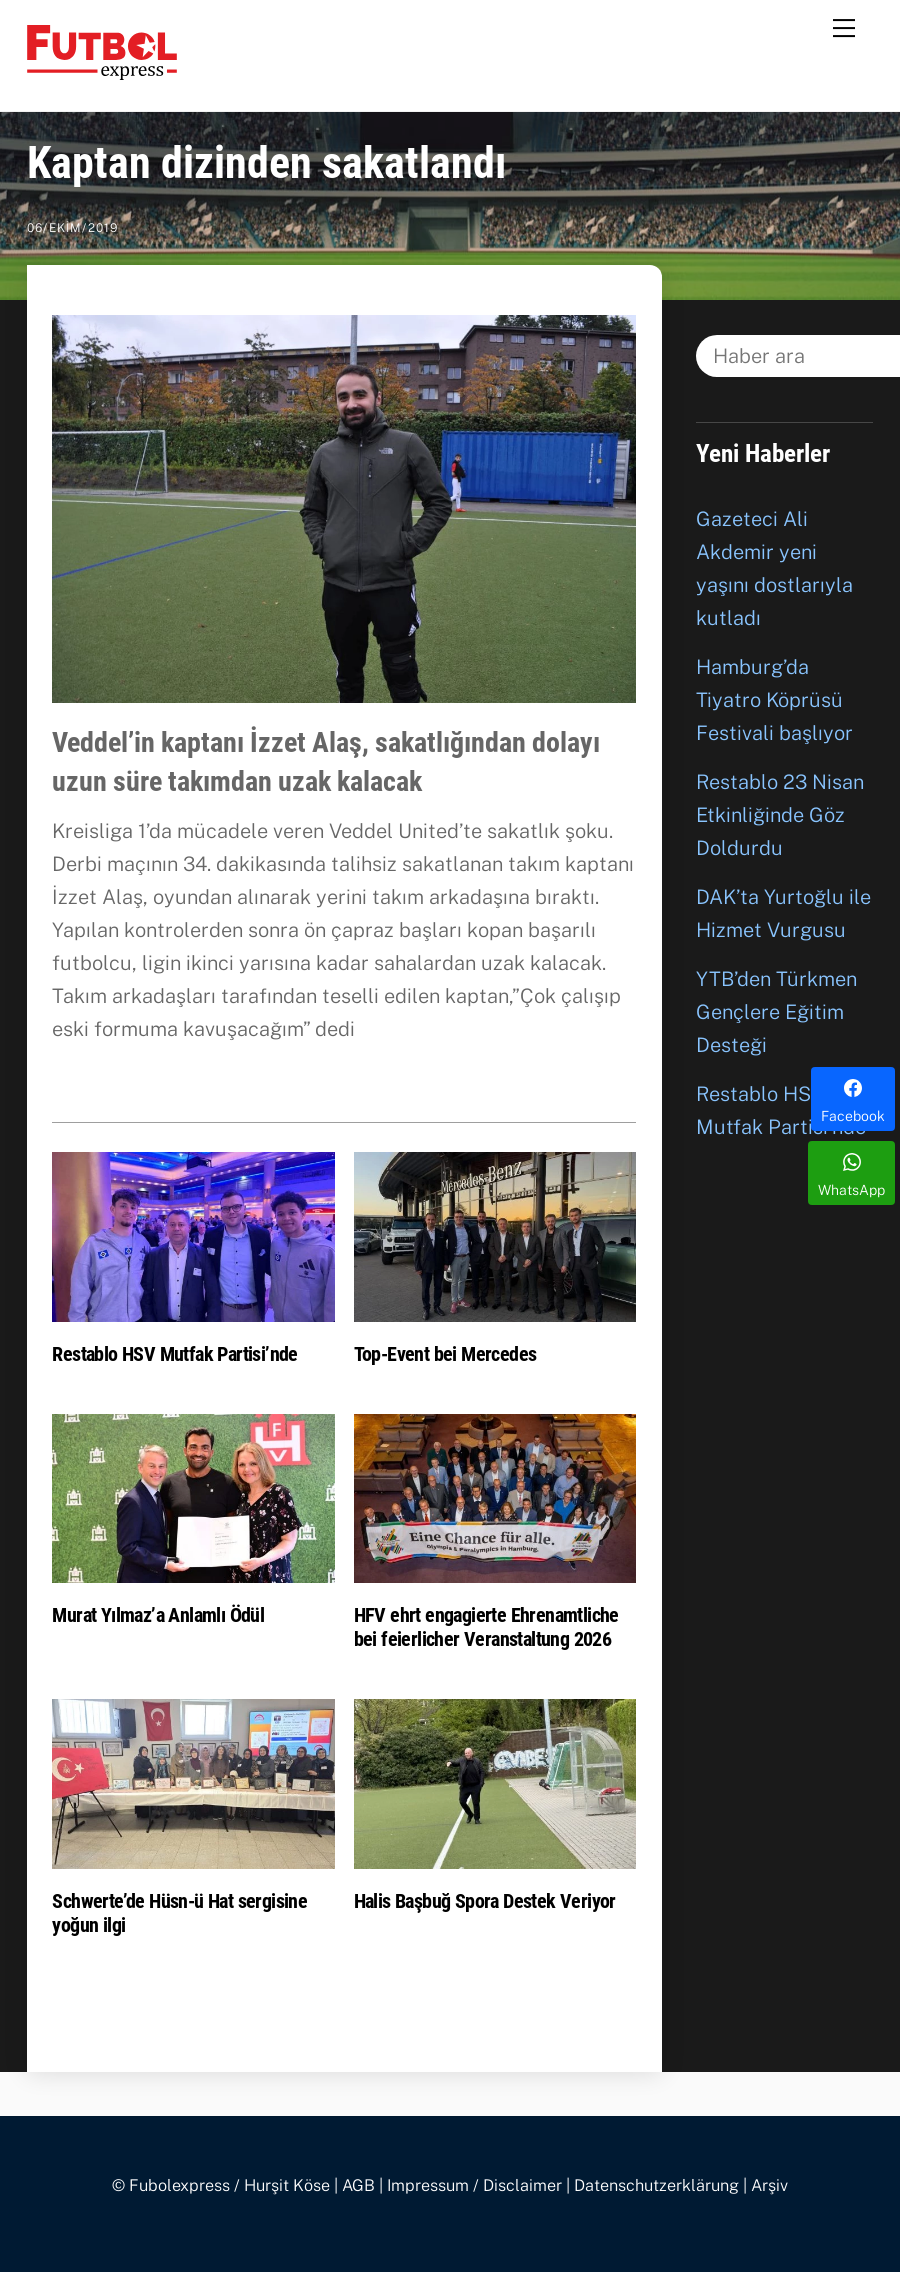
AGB (358, 2185)
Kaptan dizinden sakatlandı (267, 163)
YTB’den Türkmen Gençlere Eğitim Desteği (776, 1012)
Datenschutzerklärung (656, 2185)
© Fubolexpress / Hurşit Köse (221, 2185)
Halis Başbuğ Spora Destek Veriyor (485, 1901)
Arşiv (769, 2185)
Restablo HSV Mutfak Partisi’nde (174, 1354)
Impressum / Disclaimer (474, 2185)
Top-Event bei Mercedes (445, 1354)
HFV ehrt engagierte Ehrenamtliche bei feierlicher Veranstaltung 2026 (486, 1627)
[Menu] (844, 27)
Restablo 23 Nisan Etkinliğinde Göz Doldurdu (780, 815)
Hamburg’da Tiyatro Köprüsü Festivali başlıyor (774, 700)
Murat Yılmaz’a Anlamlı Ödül (158, 1615)
